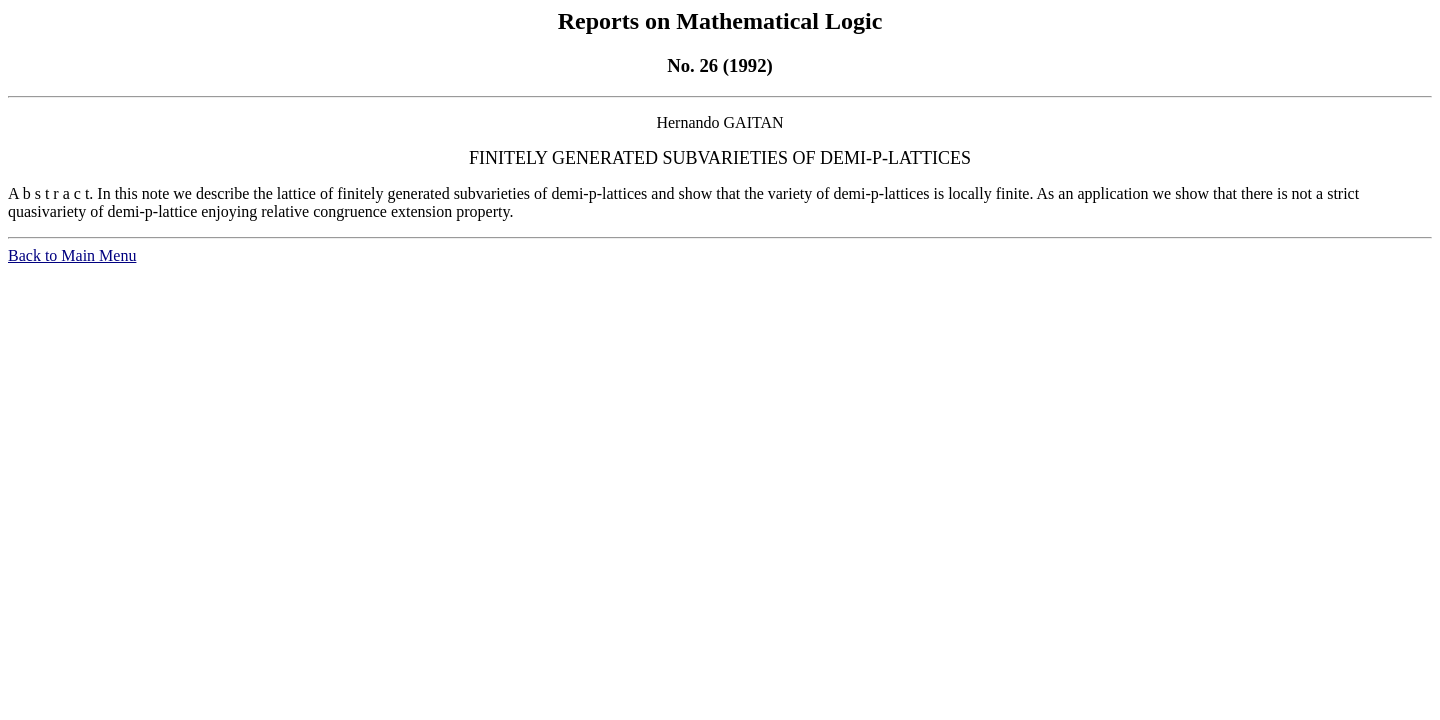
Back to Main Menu (72, 255)
